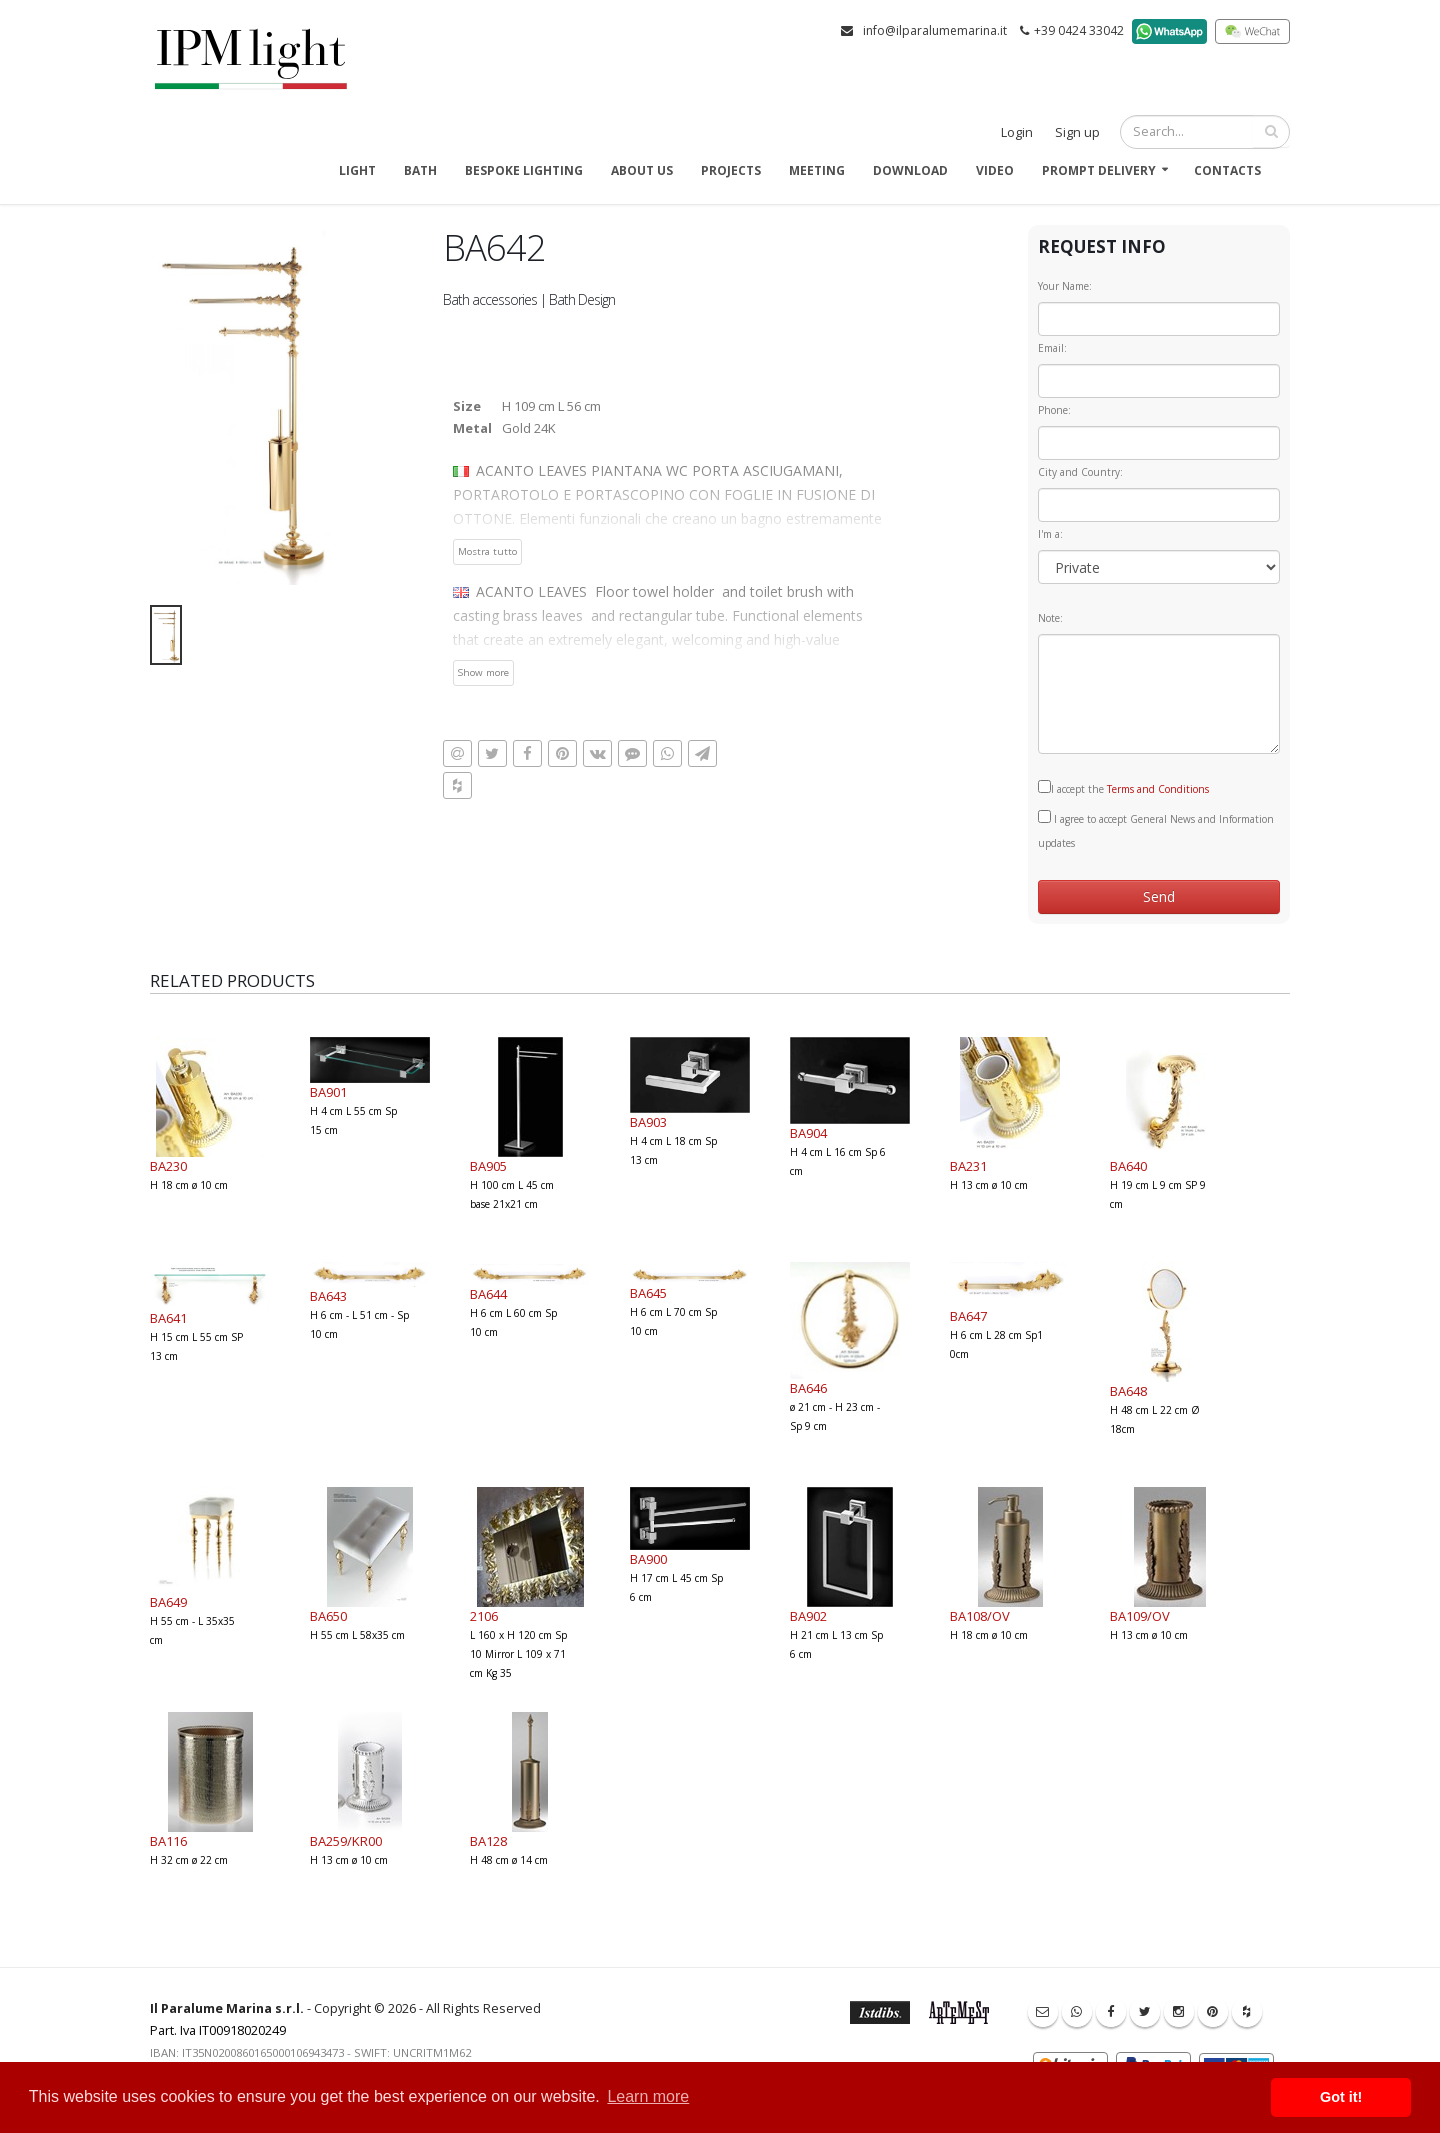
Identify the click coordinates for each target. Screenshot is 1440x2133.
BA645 (648, 1293)
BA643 (328, 1296)
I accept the (1123, 788)
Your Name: (1065, 286)
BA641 (168, 1318)
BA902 (808, 1616)
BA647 (968, 1316)
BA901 (328, 1092)
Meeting (817, 170)
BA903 (648, 1122)
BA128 (488, 1841)
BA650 (328, 1616)
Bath (420, 170)
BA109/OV (1140, 1616)
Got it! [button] (1341, 2097)
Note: (1050, 618)
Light (357, 170)
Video (995, 170)
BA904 (808, 1133)
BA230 (168, 1166)
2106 (484, 1616)
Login (1017, 132)
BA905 (488, 1166)
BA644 (488, 1294)
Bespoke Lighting (524, 170)
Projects (731, 170)
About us (642, 170)
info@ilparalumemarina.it (935, 30)
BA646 (808, 1388)
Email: (1052, 348)
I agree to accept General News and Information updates (1156, 830)
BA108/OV (980, 1616)
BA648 (1128, 1391)
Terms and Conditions (1158, 789)
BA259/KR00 (346, 1841)
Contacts (1227, 170)
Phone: (1054, 410)
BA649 (168, 1602)
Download (910, 170)
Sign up (1077, 132)
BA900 (648, 1559)
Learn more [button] (648, 2096)
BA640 (1128, 1166)
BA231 (968, 1166)
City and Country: (1080, 472)
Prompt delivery (1099, 170)
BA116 (168, 1841)
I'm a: (1050, 534)
